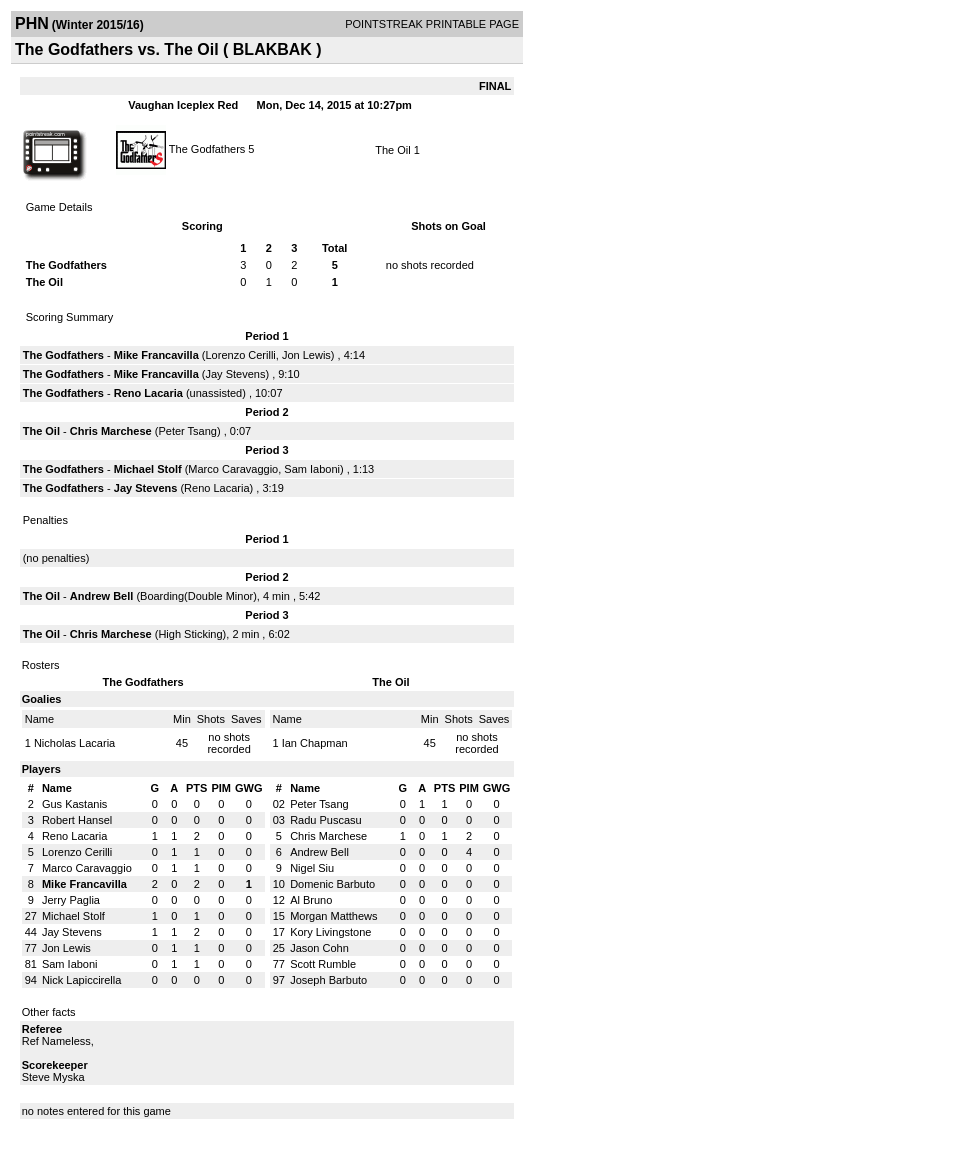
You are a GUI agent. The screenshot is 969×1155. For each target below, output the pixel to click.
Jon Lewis (306, 355)
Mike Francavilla (156, 355)
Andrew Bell (102, 596)
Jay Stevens (236, 374)
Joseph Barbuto (328, 980)
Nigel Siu (312, 868)
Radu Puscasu (326, 820)
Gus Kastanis (74, 804)
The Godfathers (207, 148)
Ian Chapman (315, 743)
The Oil (392, 150)
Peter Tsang (187, 431)
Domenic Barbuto (332, 884)
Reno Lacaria (148, 393)
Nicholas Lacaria (74, 743)
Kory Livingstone (330, 932)
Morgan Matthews (333, 916)
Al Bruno (311, 900)
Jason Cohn (319, 948)
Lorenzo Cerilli (241, 355)
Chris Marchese (111, 431)
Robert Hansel (77, 820)
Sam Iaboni (312, 469)
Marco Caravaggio (233, 469)
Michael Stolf (148, 469)
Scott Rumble (323, 964)
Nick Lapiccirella (81, 980)
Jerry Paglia (71, 900)
